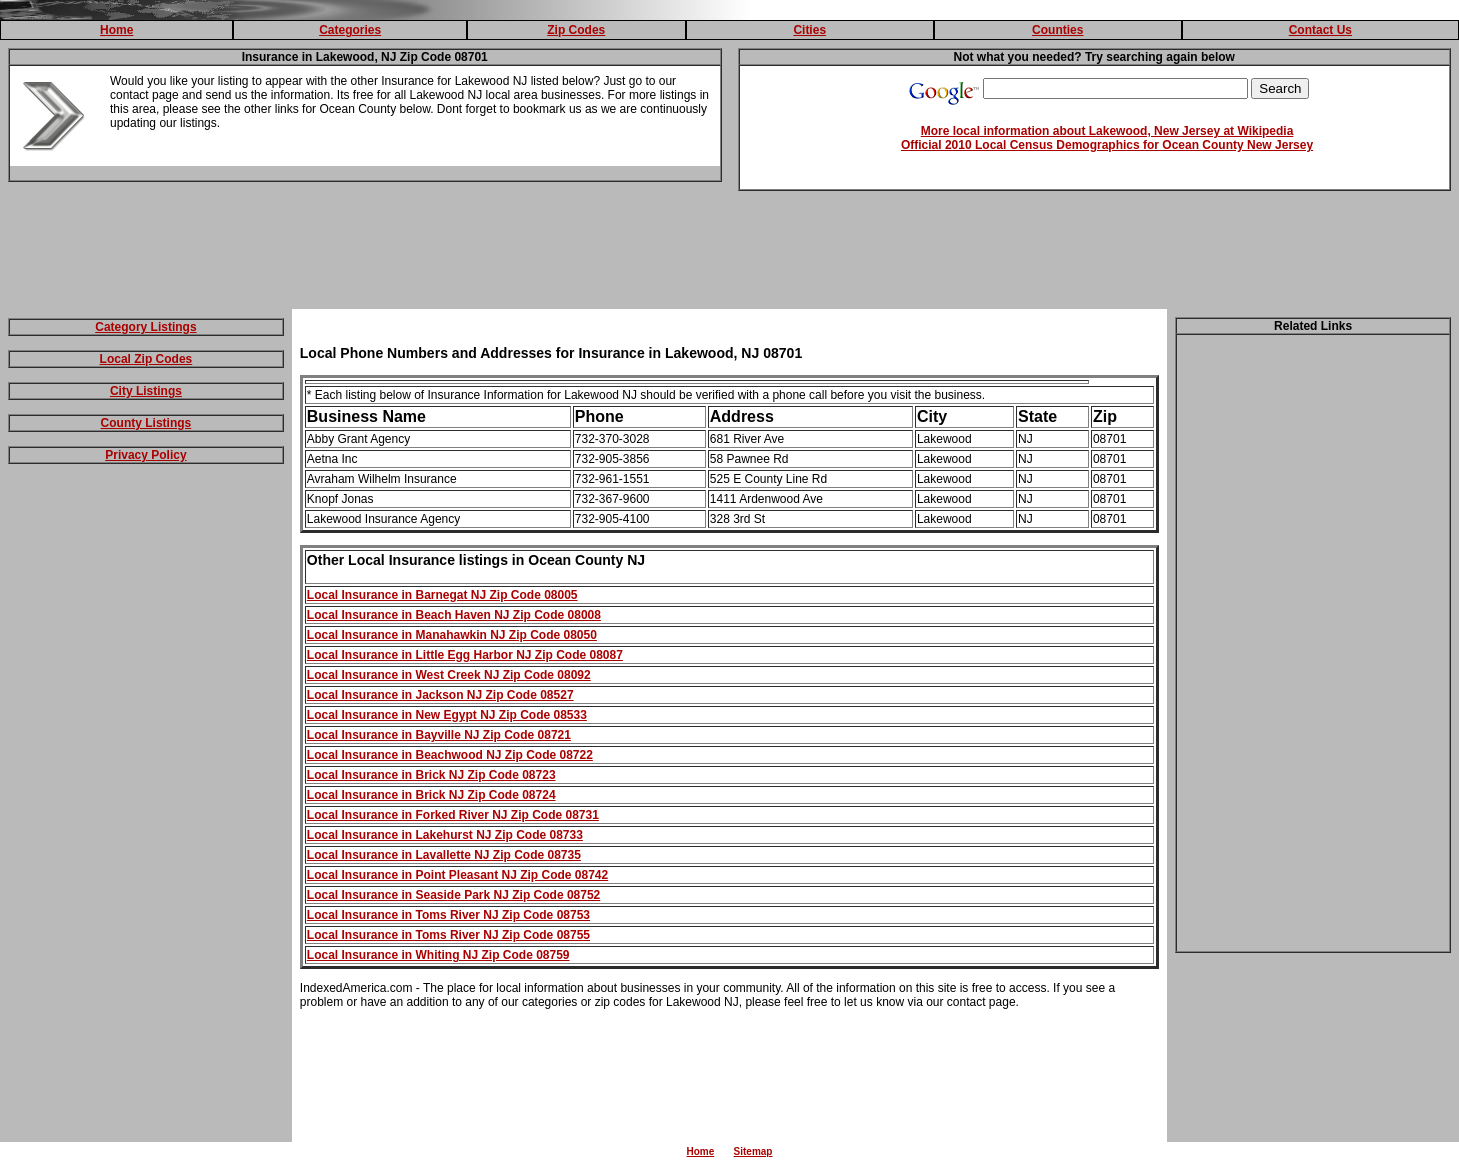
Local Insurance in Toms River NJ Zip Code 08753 (448, 915)
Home (116, 30)
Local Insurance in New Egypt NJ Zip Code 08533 (447, 715)
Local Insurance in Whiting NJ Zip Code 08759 (438, 955)
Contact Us (1320, 30)
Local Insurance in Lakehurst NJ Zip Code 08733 (445, 835)
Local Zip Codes (146, 359)
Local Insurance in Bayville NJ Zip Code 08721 (439, 735)
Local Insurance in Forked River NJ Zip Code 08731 (453, 815)
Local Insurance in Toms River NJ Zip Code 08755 (448, 935)
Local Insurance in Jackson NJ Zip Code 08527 (440, 695)
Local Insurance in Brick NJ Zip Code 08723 (431, 775)
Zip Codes (576, 30)
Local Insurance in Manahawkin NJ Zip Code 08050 (452, 635)
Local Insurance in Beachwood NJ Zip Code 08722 (450, 755)
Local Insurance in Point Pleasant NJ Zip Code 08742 (457, 875)
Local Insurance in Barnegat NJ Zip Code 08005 (442, 595)
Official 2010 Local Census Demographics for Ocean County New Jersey (1107, 145)
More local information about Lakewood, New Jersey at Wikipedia (1107, 131)
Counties (1057, 30)
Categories (350, 30)
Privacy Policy (145, 455)
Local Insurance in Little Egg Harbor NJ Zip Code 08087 (465, 655)
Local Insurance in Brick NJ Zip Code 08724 (431, 795)
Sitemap (753, 1151)
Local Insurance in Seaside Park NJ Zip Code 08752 (453, 895)
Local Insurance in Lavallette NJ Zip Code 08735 (444, 855)
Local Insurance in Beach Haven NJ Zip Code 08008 (454, 615)
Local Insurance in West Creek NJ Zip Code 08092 (449, 675)
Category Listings (145, 327)
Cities (809, 30)
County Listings (146, 423)
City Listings (146, 391)
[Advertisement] (730, 254)
